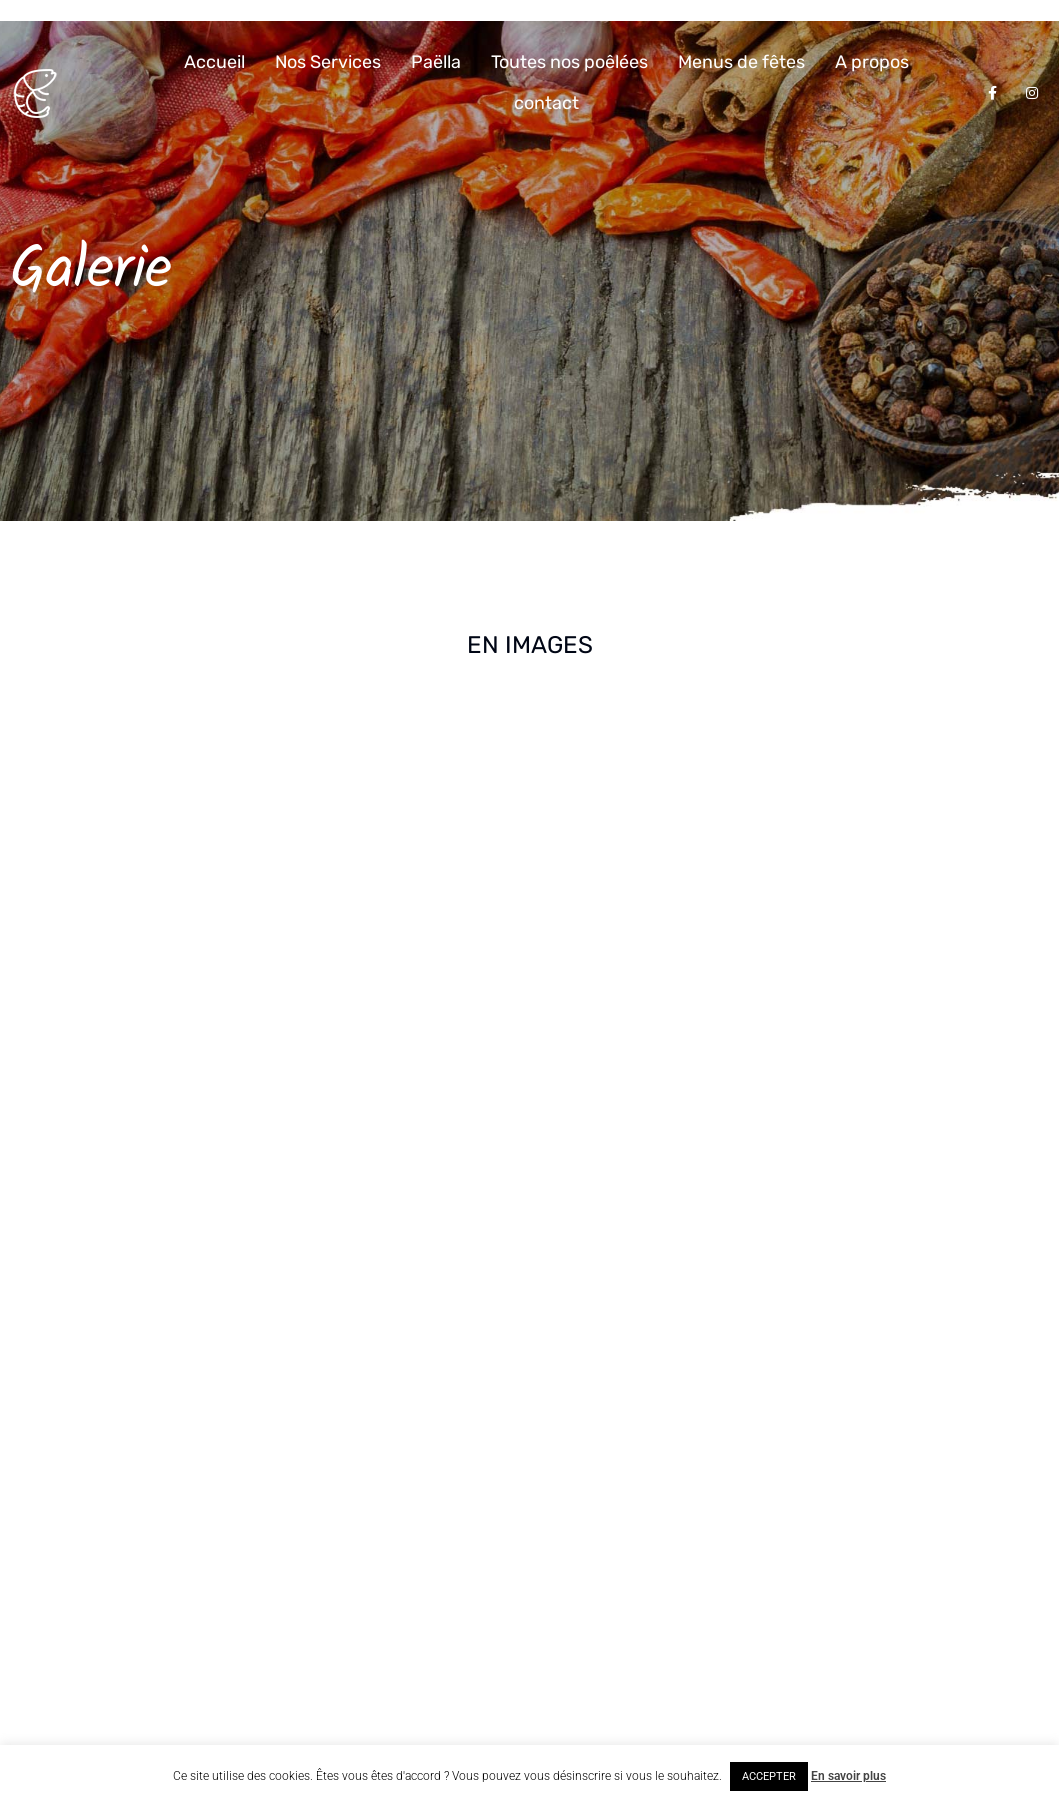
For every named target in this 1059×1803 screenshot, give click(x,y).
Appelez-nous (366, 1491)
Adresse (348, 1396)
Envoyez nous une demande (411, 1611)
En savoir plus (848, 1776)
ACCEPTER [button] (769, 1776)
